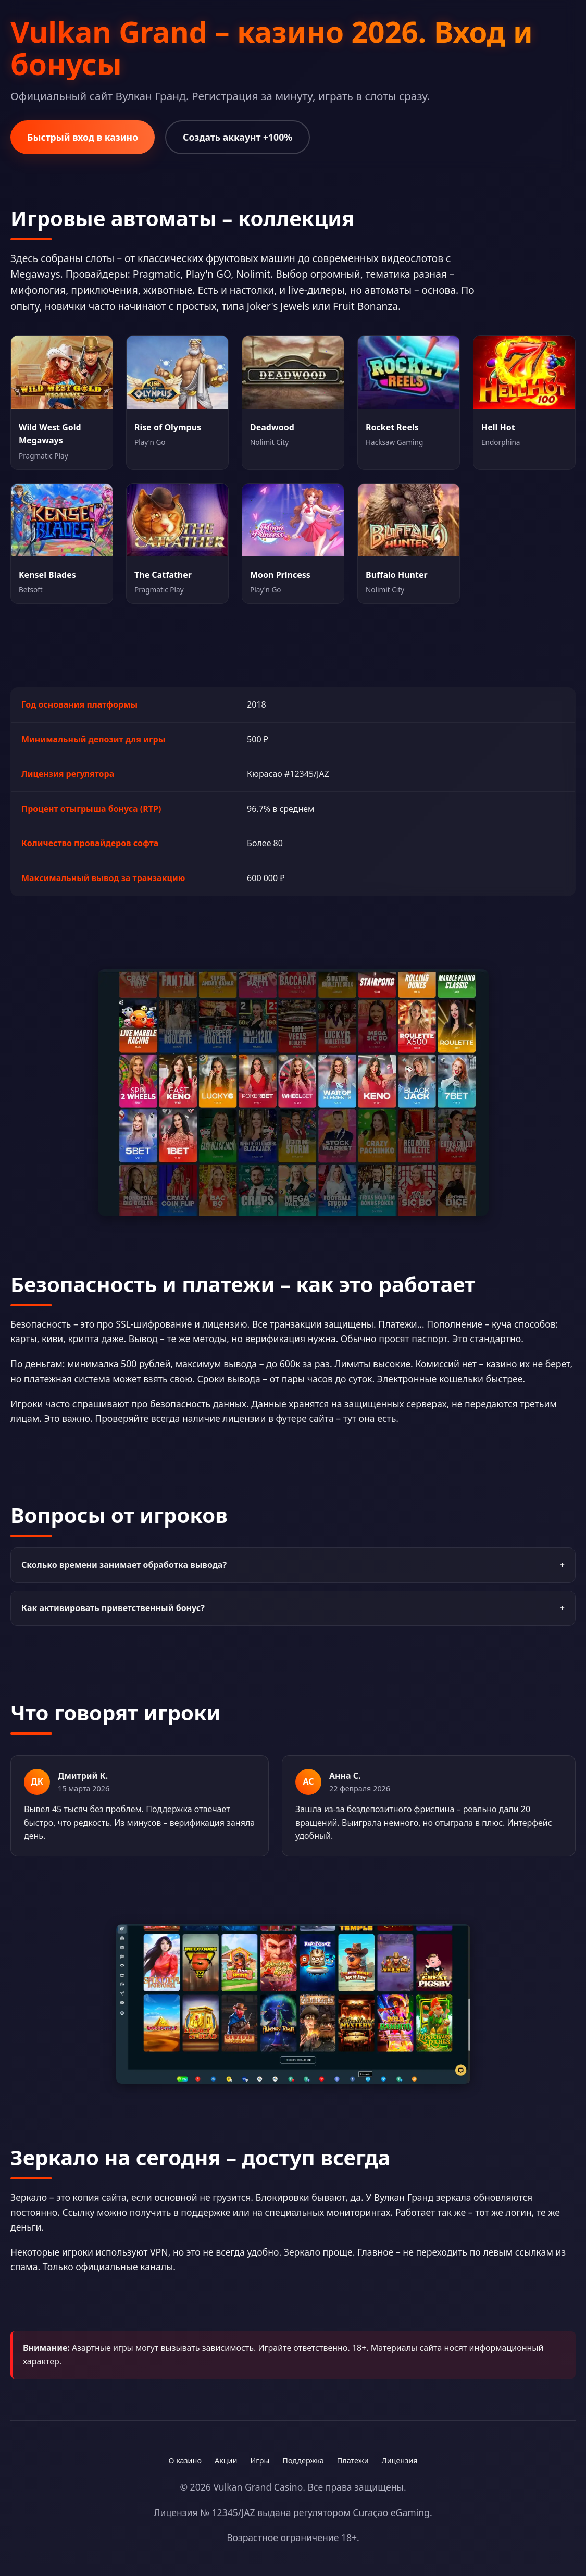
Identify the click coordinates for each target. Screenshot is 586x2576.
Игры (259, 2461)
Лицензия (400, 2461)
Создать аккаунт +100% (237, 137)
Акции (226, 2461)
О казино (185, 2461)
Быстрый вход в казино (82, 137)
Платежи (353, 2461)
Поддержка (302, 2461)
